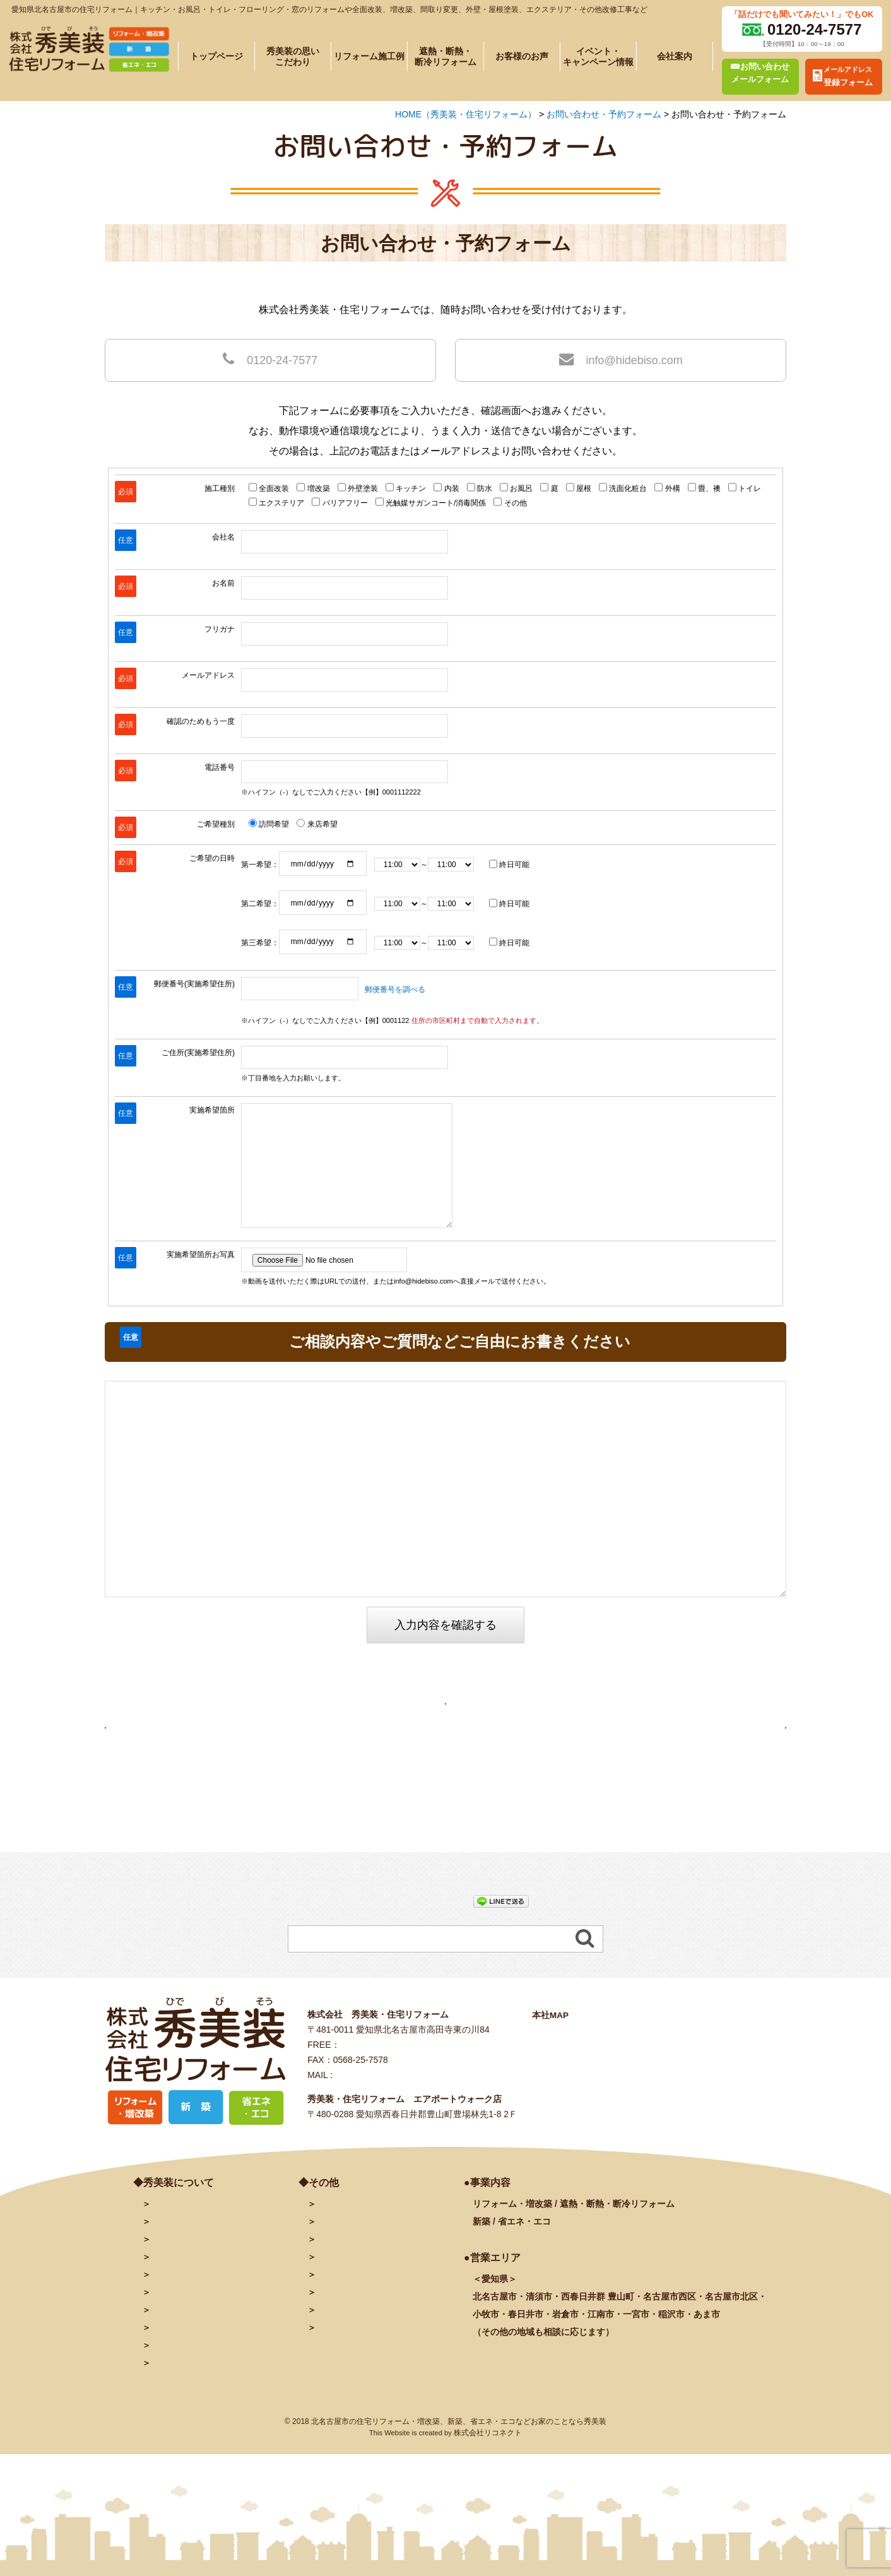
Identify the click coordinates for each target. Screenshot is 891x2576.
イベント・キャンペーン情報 (598, 56)
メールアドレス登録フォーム (373, 2278)
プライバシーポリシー (360, 2366)
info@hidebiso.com (621, 359)
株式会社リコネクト (488, 2489)
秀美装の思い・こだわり (199, 2296)
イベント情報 (177, 2349)
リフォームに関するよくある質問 (217, 2402)
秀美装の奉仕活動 (186, 2384)
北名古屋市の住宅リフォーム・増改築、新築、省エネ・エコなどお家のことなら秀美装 (458, 2478)
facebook (335, 2313)
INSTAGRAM (342, 2331)
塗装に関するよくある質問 (204, 2419)
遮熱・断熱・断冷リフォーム (445, 56)
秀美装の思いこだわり (292, 56)
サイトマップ (342, 2384)
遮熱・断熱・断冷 (208, 2331)
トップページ (216, 56)
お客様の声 (173, 2366)
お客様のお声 (521, 56)
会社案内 (674, 56)
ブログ (329, 2296)
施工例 (186, 2313)
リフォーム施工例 (369, 56)
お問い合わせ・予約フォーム (373, 2260)
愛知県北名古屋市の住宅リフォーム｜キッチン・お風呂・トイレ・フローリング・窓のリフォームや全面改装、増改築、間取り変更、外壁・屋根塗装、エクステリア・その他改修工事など (329, 9)
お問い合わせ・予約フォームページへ (446, 1708)
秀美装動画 (338, 2349)
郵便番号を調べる (395, 989)
